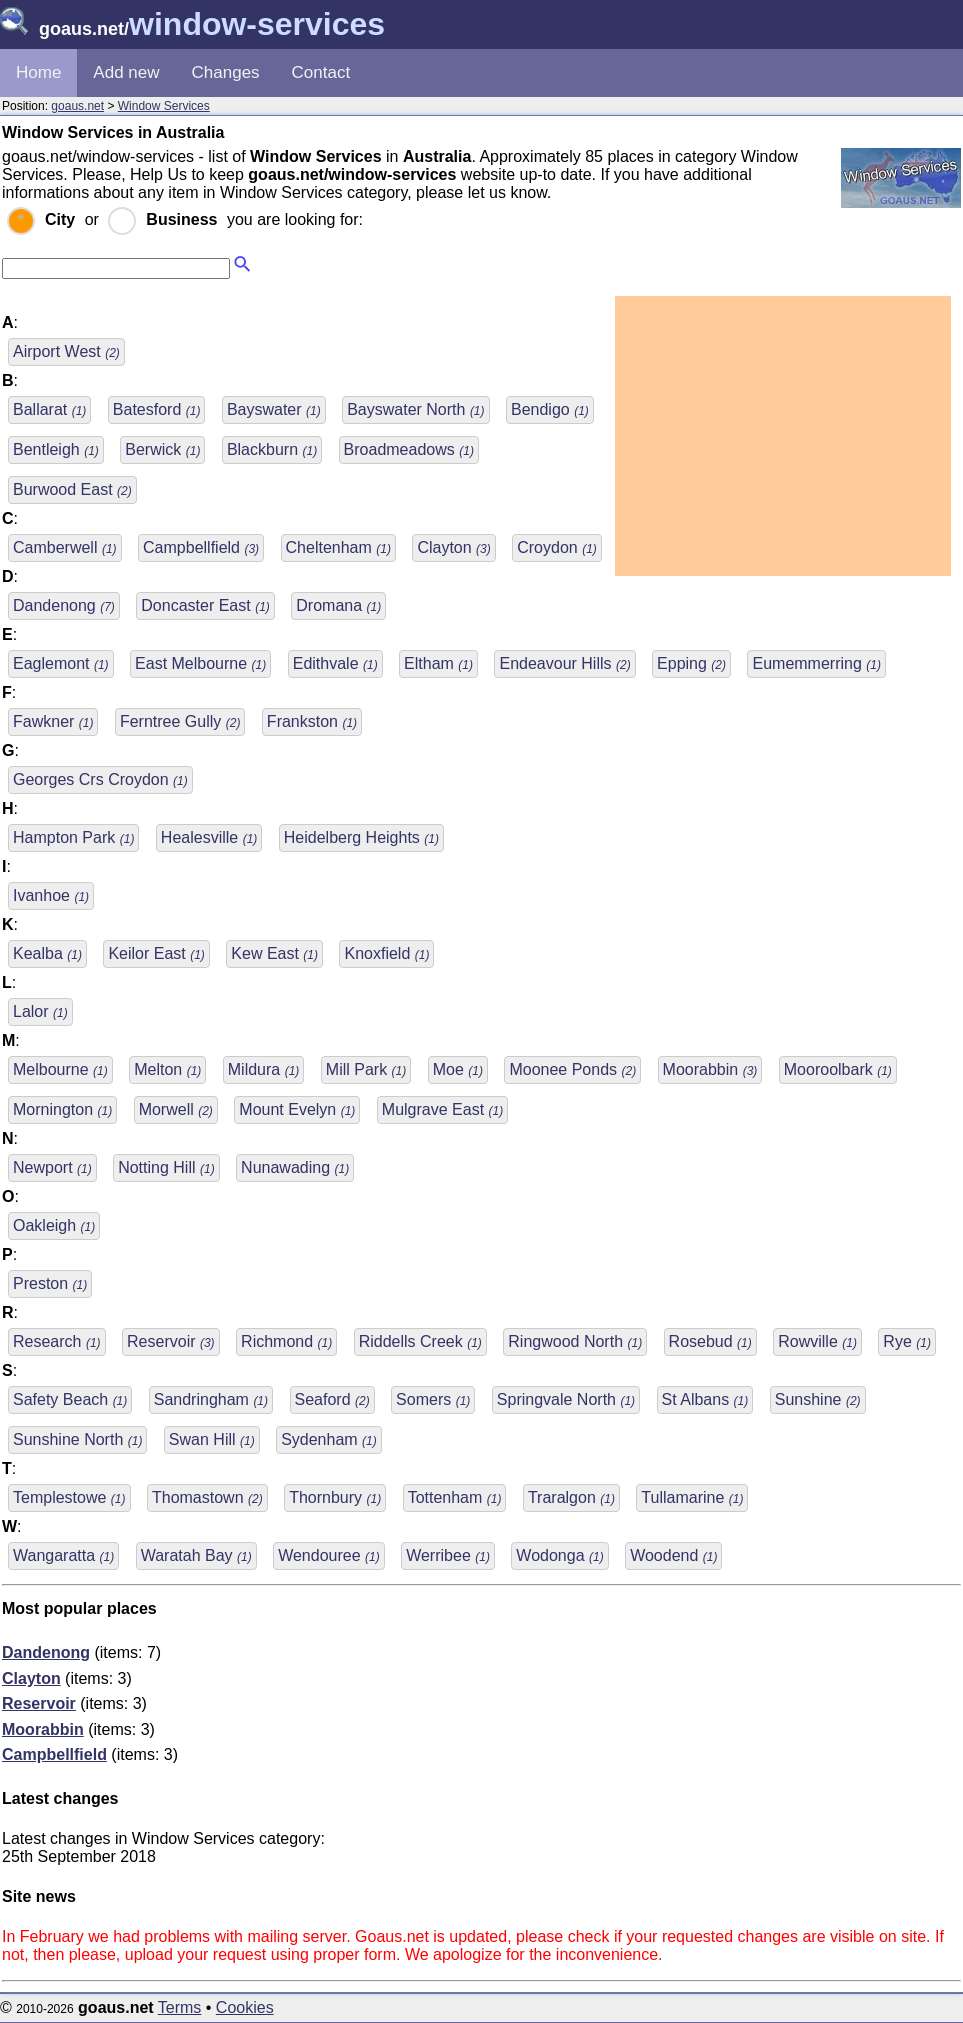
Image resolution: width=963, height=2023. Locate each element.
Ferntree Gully (180, 721)
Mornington (62, 1109)
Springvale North (566, 1399)
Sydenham (329, 1439)
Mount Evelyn (297, 1109)
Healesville (209, 837)
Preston (50, 1283)
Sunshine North (77, 1439)
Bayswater (274, 409)
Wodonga (559, 1555)
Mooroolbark (838, 1069)
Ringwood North (575, 1341)
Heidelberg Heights (361, 837)
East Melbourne (200, 663)
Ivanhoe (51, 895)
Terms (180, 2007)
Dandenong (64, 605)
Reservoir (171, 1341)
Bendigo (550, 409)
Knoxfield (386, 953)
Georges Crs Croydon (100, 779)
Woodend (673, 1555)
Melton (167, 1069)
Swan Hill (212, 1439)
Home (38, 72)
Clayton (453, 547)
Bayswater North (415, 409)
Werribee (448, 1555)
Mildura (264, 1069)
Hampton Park (73, 837)
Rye (907, 1341)
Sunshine (818, 1399)
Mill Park (366, 1069)
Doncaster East (205, 605)
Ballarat (49, 409)
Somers (433, 1399)
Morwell (176, 1109)
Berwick (162, 449)
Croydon (557, 547)
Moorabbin (710, 1069)
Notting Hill (166, 1167)
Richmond (286, 1341)
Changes (226, 72)
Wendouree (329, 1555)
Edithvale (335, 663)
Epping (691, 663)
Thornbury (335, 1497)
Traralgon (571, 1497)
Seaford (332, 1399)
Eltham (438, 663)
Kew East (274, 953)
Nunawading (295, 1167)
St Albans (705, 1399)
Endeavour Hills (564, 663)
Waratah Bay (196, 1555)
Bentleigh (56, 449)
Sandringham (211, 1399)
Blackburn (272, 449)
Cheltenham (338, 547)
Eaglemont (61, 663)
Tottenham (455, 1497)
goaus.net (77, 106)
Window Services (164, 106)
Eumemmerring (816, 663)
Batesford (157, 409)
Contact (321, 72)
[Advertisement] (783, 436)
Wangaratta (63, 1555)
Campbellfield (201, 547)
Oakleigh (54, 1225)
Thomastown (207, 1497)
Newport (52, 1167)
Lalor (40, 1011)
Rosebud (710, 1341)
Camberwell (65, 547)
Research (57, 1341)
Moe (458, 1069)
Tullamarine (692, 1497)
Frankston (312, 721)
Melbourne (60, 1069)
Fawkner (53, 721)
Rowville (817, 1341)
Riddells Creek (420, 1341)
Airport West (66, 351)
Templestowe (69, 1497)
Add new (126, 72)
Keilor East (156, 953)
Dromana (338, 605)
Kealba (47, 953)
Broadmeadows (409, 449)
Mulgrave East (442, 1109)
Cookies (245, 2007)
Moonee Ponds (572, 1069)
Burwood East (72, 489)
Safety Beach (70, 1399)
